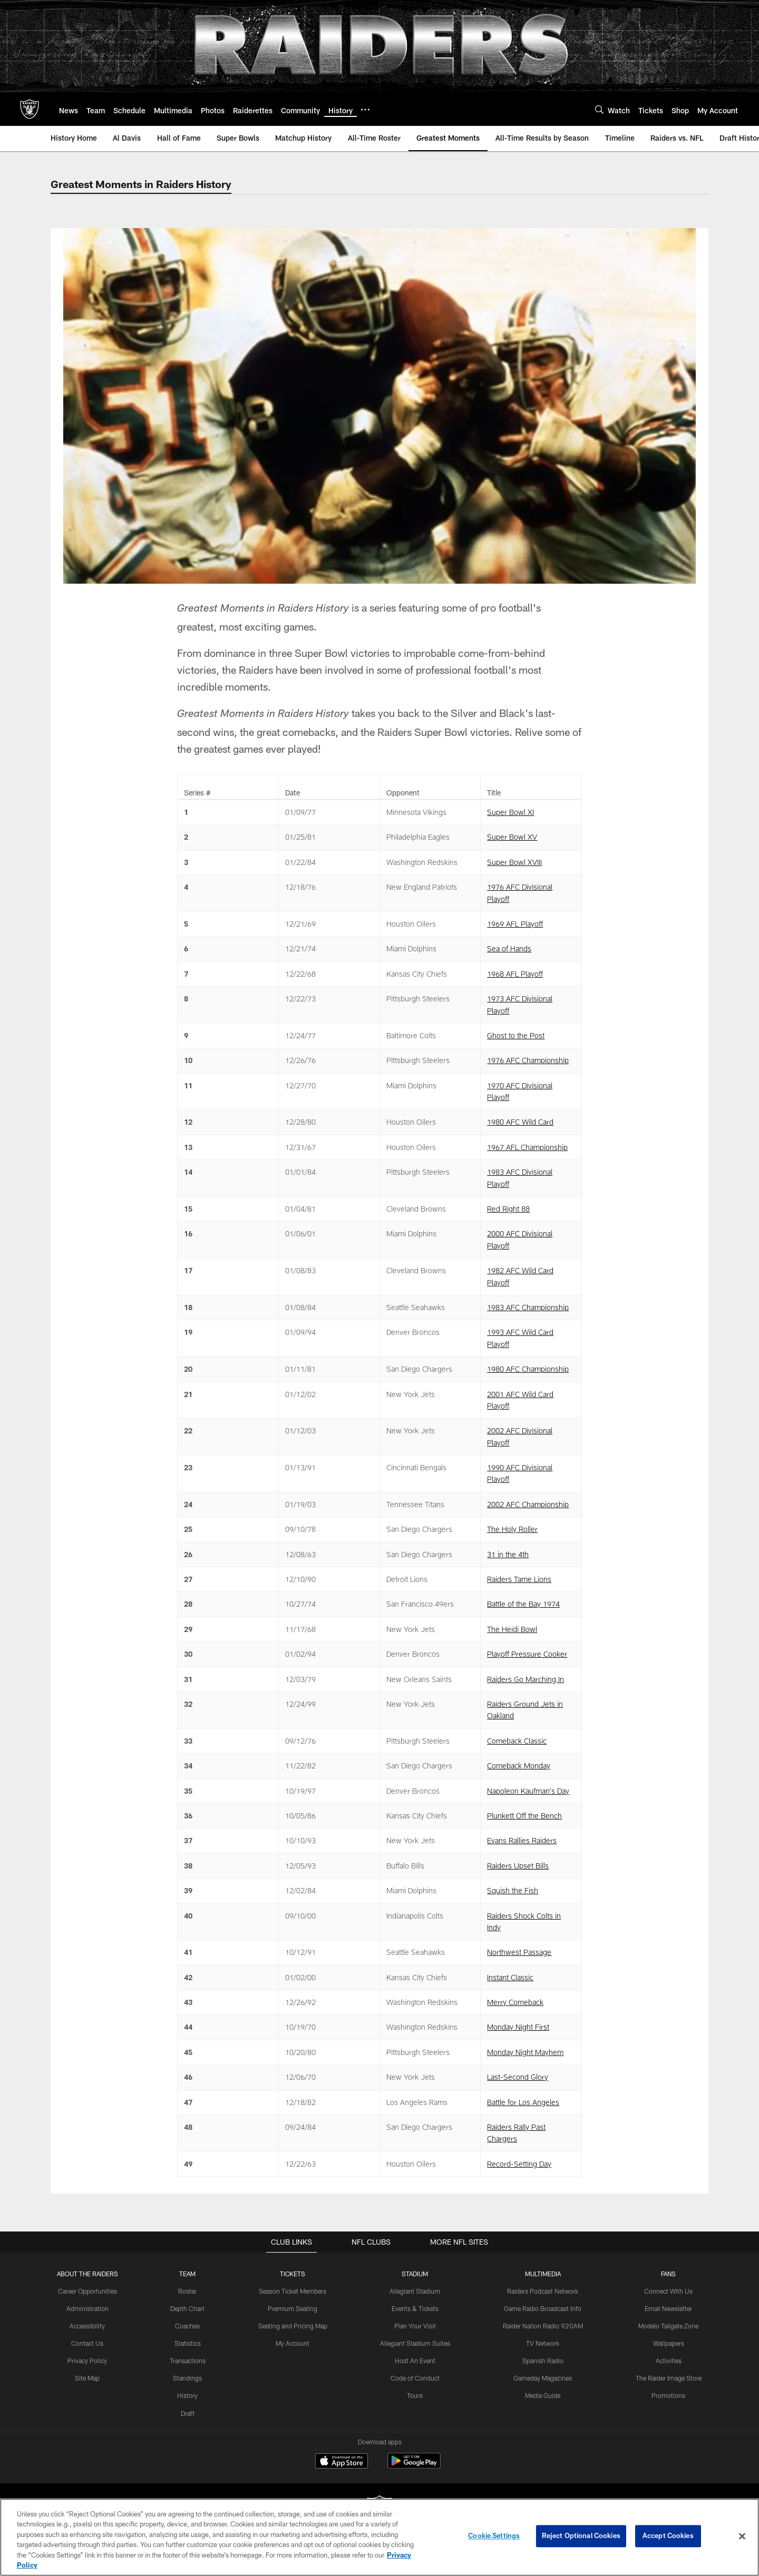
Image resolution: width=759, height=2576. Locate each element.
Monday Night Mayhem (525, 2052)
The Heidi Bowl (512, 1629)
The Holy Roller (512, 1529)
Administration (88, 2308)
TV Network (543, 2342)
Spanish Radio (542, 2360)
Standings (188, 2377)
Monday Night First (518, 2026)
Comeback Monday (518, 1765)
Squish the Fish (512, 1890)
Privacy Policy (88, 2360)
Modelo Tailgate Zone (667, 2325)
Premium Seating (293, 2308)
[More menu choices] (365, 109)
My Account (293, 2342)
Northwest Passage (519, 1952)
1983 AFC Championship (528, 1307)
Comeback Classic (517, 1740)
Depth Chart (188, 2308)
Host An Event (416, 2360)
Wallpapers (667, 2342)
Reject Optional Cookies (581, 2536)
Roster (188, 2291)
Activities (667, 2360)
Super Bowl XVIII (514, 862)
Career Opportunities (88, 2291)
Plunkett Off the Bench (524, 1815)
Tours (416, 2394)
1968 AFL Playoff (515, 973)
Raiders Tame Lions (519, 1579)
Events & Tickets (416, 2308)
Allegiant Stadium (416, 2291)
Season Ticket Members (293, 2291)
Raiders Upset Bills (518, 1865)
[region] (379, 2537)
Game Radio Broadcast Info (542, 2308)
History (189, 2394)
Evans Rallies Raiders (522, 1840)
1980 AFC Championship (528, 1368)
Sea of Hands (509, 948)
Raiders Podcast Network (543, 2291)
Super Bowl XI (510, 812)
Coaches (188, 2325)
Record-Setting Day (519, 2163)
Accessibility (88, 2325)
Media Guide (542, 2394)
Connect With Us (668, 2291)
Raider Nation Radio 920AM (543, 2325)
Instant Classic (510, 1977)
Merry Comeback (515, 2002)
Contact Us (88, 2342)
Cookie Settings (494, 2536)
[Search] (599, 109)
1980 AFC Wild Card (520, 1121)
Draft (189, 2412)
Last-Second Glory (517, 2076)
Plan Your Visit (416, 2325)
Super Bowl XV (512, 836)
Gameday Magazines (542, 2377)
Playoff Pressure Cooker (527, 1653)
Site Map (88, 2377)
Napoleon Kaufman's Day (528, 1790)
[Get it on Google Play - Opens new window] (414, 2466)
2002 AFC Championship (528, 1504)
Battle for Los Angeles (523, 2102)
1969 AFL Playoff (515, 923)
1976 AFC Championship (528, 1060)
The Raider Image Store (667, 2377)
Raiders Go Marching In (525, 1679)
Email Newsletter (667, 2308)
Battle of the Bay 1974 (523, 1603)
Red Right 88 (508, 1208)
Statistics (189, 2342)
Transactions (189, 2360)
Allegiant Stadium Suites (416, 2342)
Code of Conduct (416, 2377)
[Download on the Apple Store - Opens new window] (341, 2462)
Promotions (667, 2394)
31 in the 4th (508, 1554)
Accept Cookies (668, 2536)
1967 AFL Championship (527, 1147)
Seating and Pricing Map (293, 2325)
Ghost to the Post (515, 1035)
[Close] (742, 2536)
